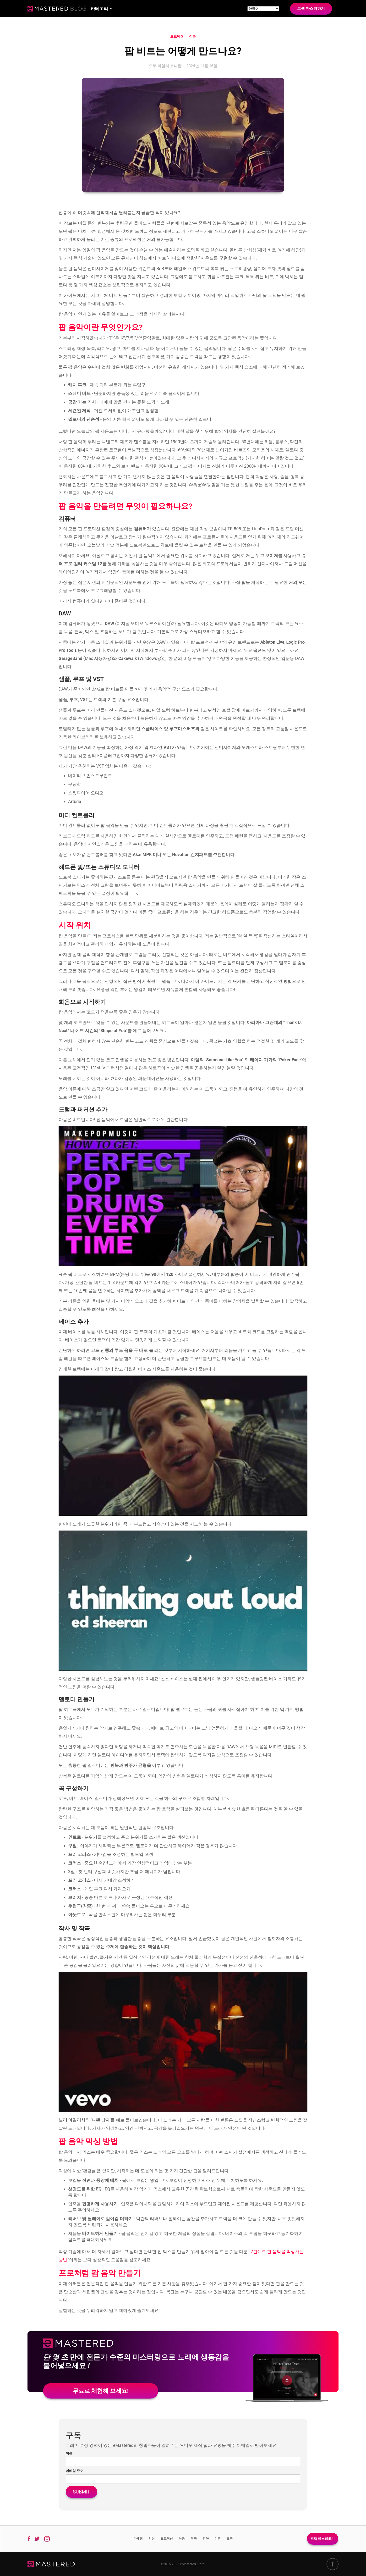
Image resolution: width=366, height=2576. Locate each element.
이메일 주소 (74, 2471)
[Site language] (263, 8)
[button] (102, 8)
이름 (69, 2453)
